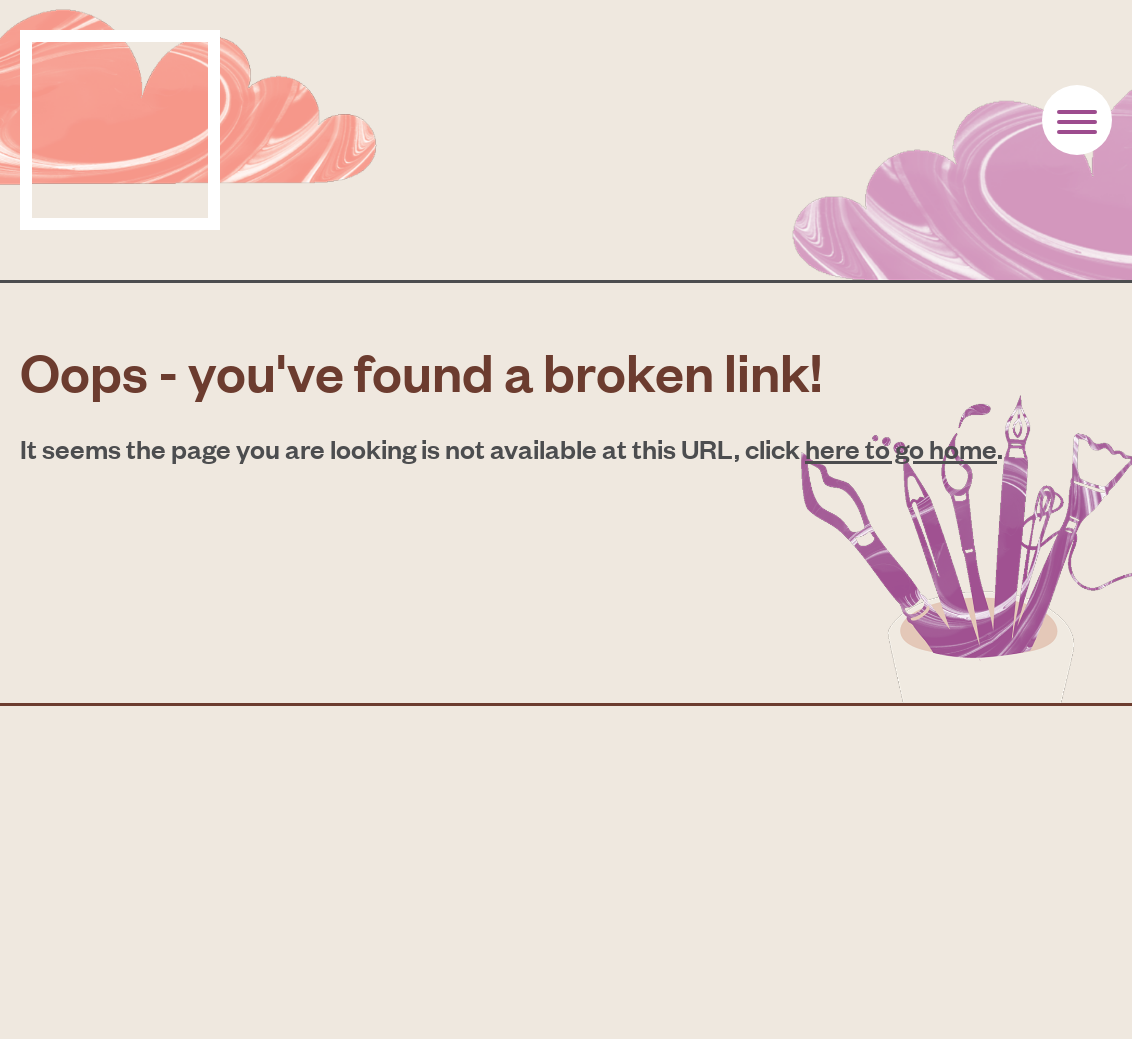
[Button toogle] (1077, 120)
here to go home (901, 448)
